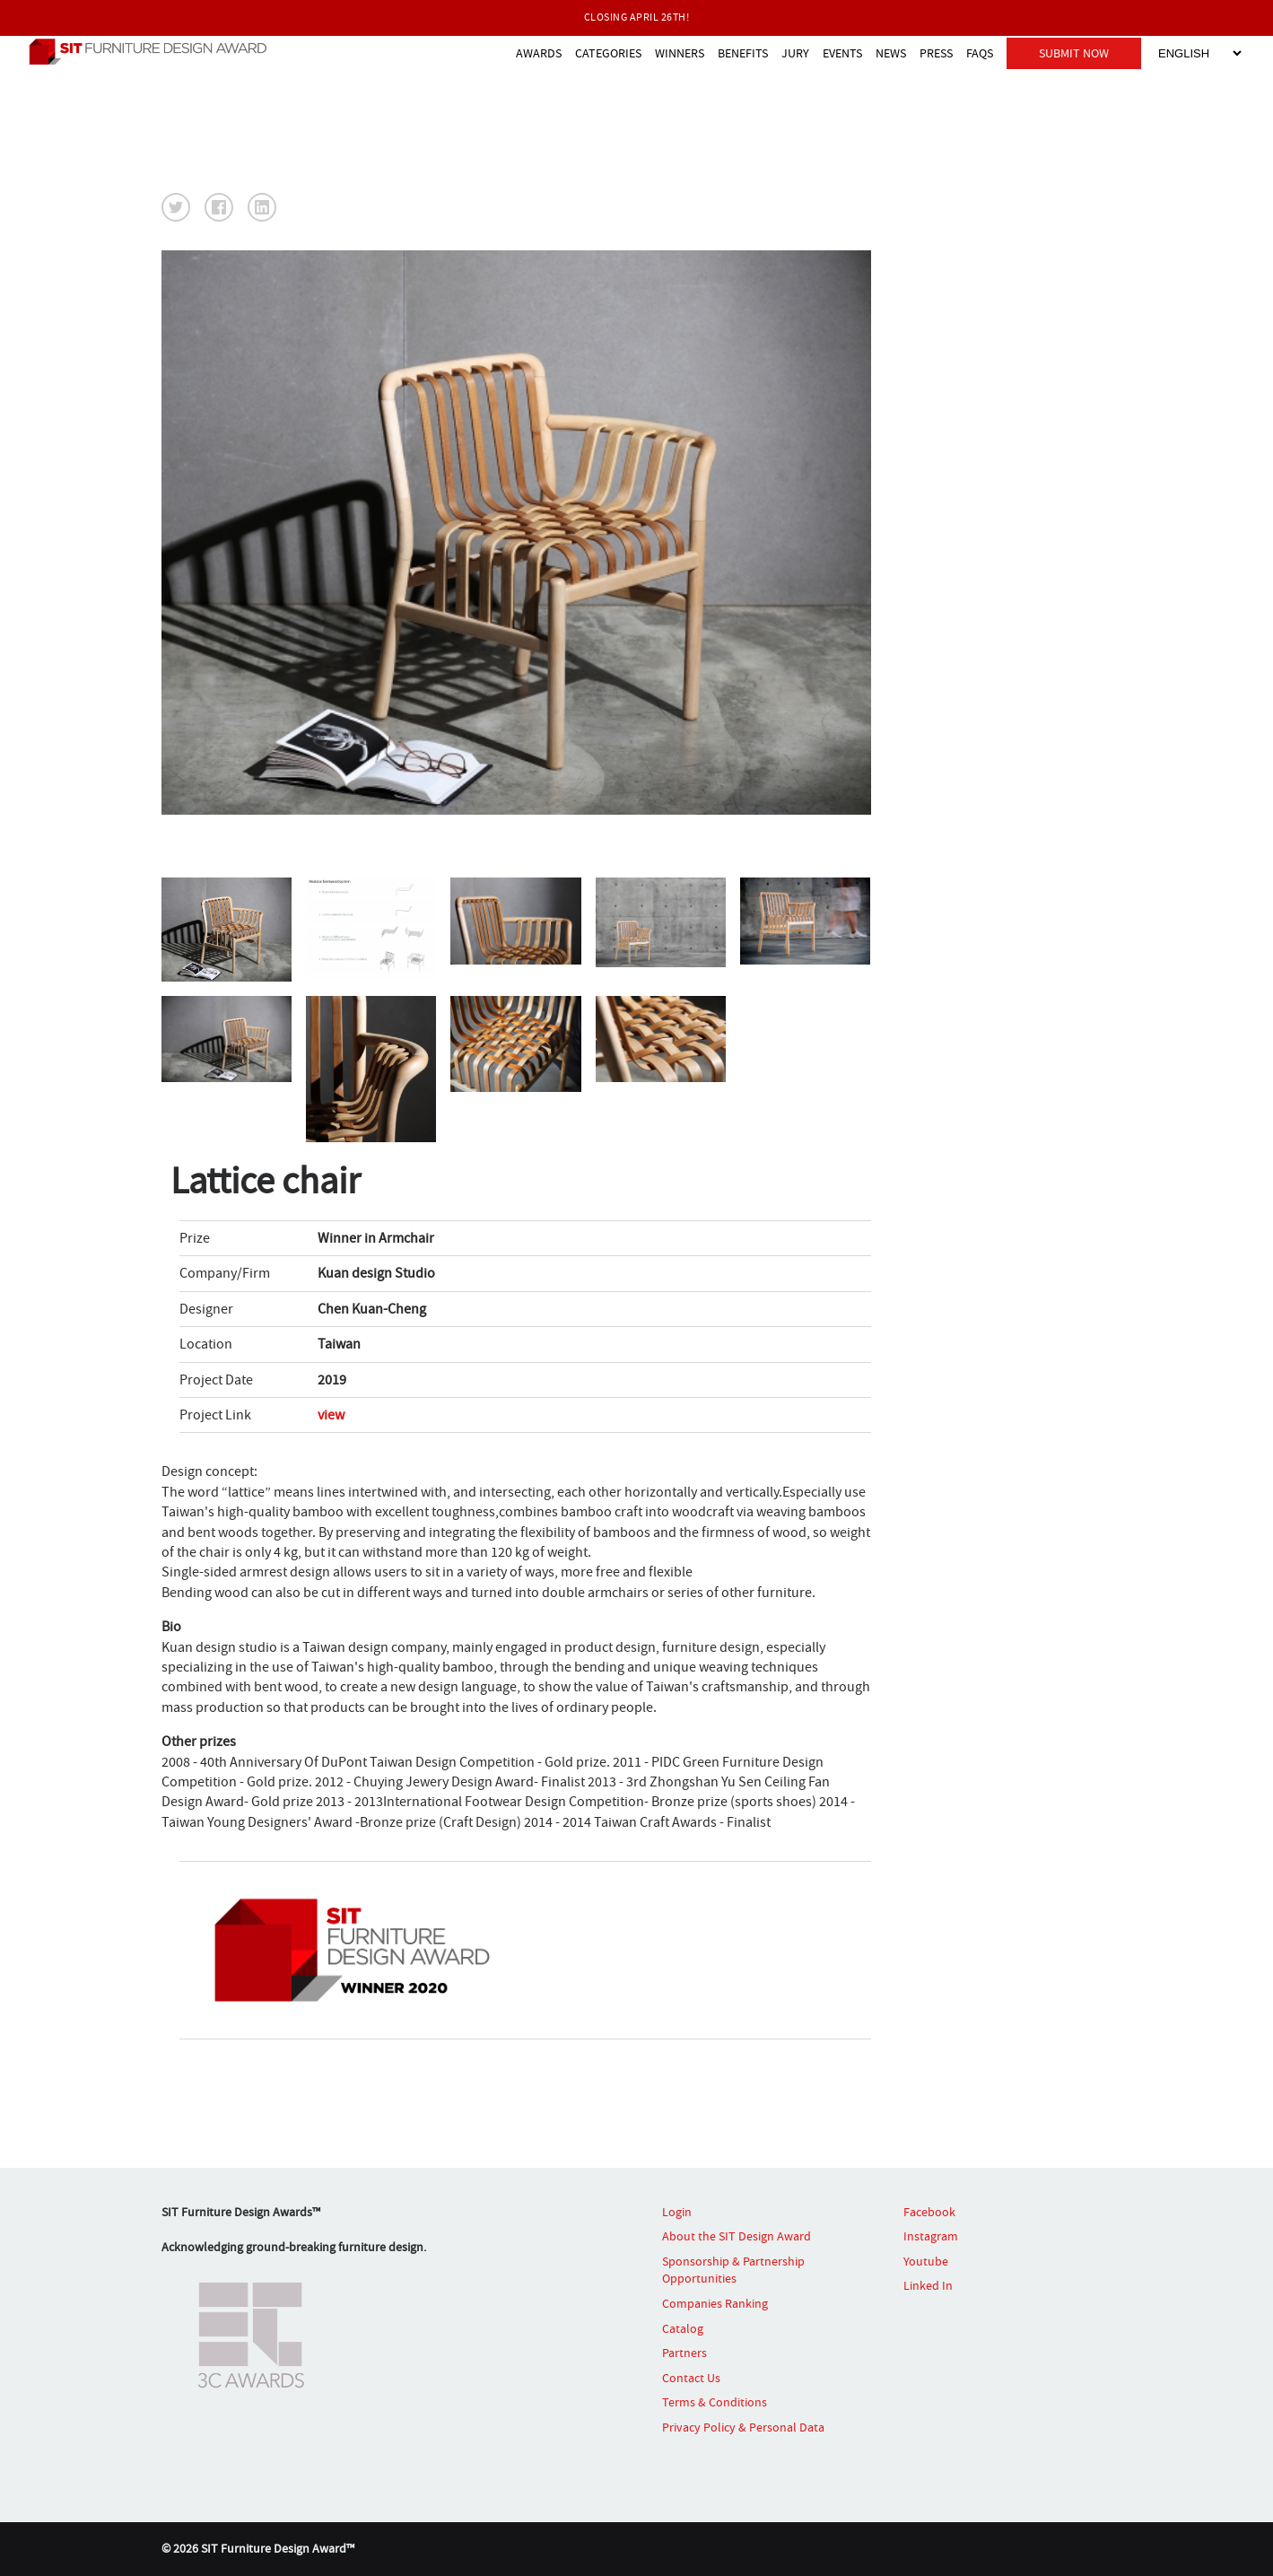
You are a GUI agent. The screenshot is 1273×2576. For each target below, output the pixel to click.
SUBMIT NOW (1074, 52)
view (331, 1415)
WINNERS (679, 52)
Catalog (682, 2327)
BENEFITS (743, 52)
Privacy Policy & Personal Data (743, 2427)
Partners (684, 2353)
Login (677, 2211)
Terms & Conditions (714, 2402)
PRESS (936, 52)
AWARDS (539, 52)
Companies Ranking (715, 2303)
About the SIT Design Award (736, 2236)
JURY (795, 52)
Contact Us (691, 2378)
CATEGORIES (608, 52)
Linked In (928, 2285)
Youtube (925, 2261)
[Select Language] (1199, 52)
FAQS (979, 52)
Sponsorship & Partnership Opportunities (733, 2270)
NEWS (891, 52)
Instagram (930, 2236)
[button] (175, 207)
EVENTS (842, 52)
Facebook (929, 2211)
